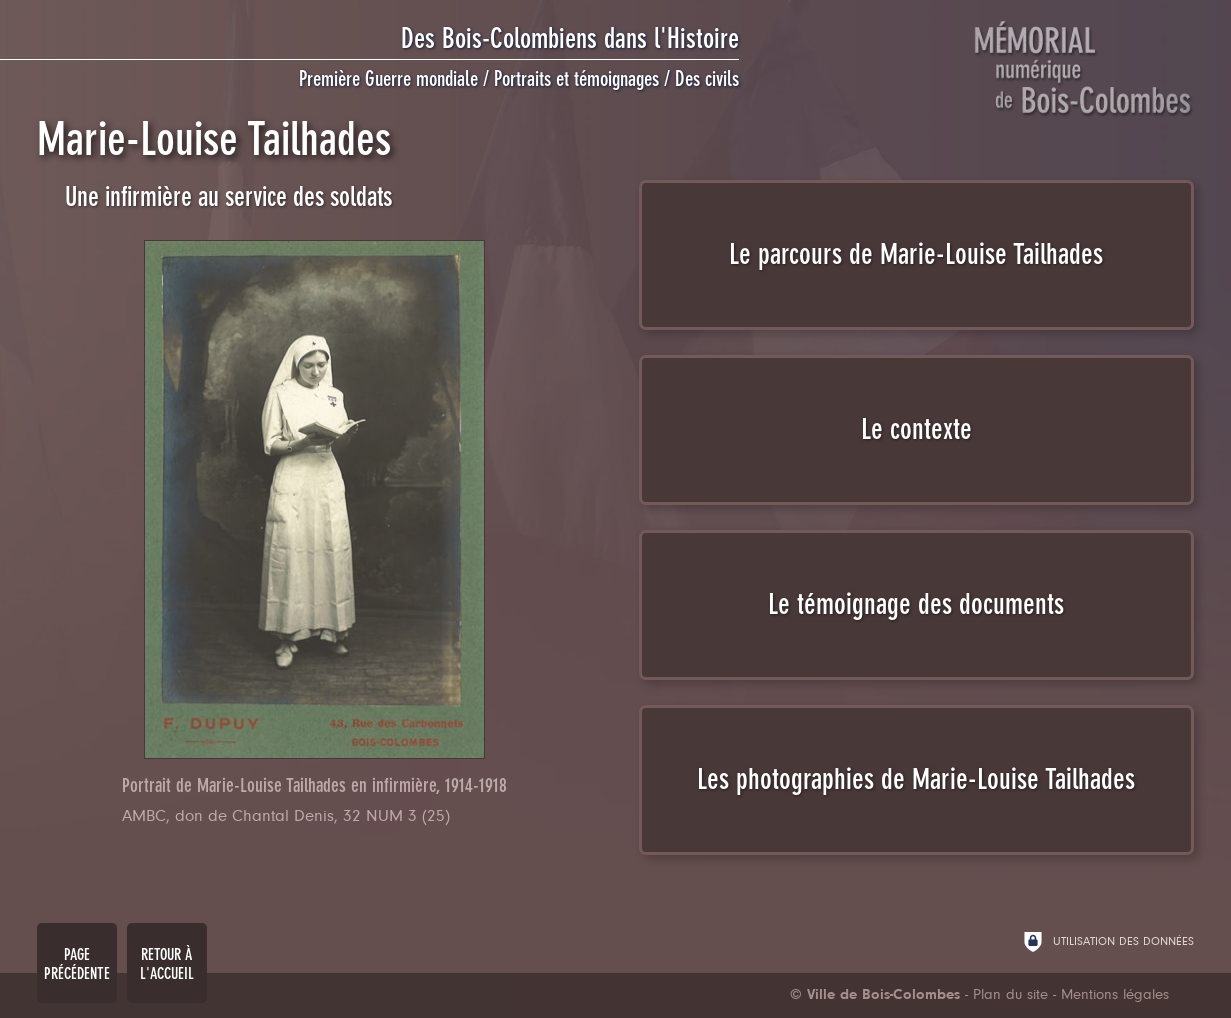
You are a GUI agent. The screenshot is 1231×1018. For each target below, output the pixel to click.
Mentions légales (1115, 995)
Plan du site (1010, 995)
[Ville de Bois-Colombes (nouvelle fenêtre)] (875, 995)
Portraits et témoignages (576, 79)
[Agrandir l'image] (314, 499)
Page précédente (77, 964)
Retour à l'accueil (167, 964)
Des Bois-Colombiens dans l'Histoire (570, 38)
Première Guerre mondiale (388, 79)
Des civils (707, 79)
